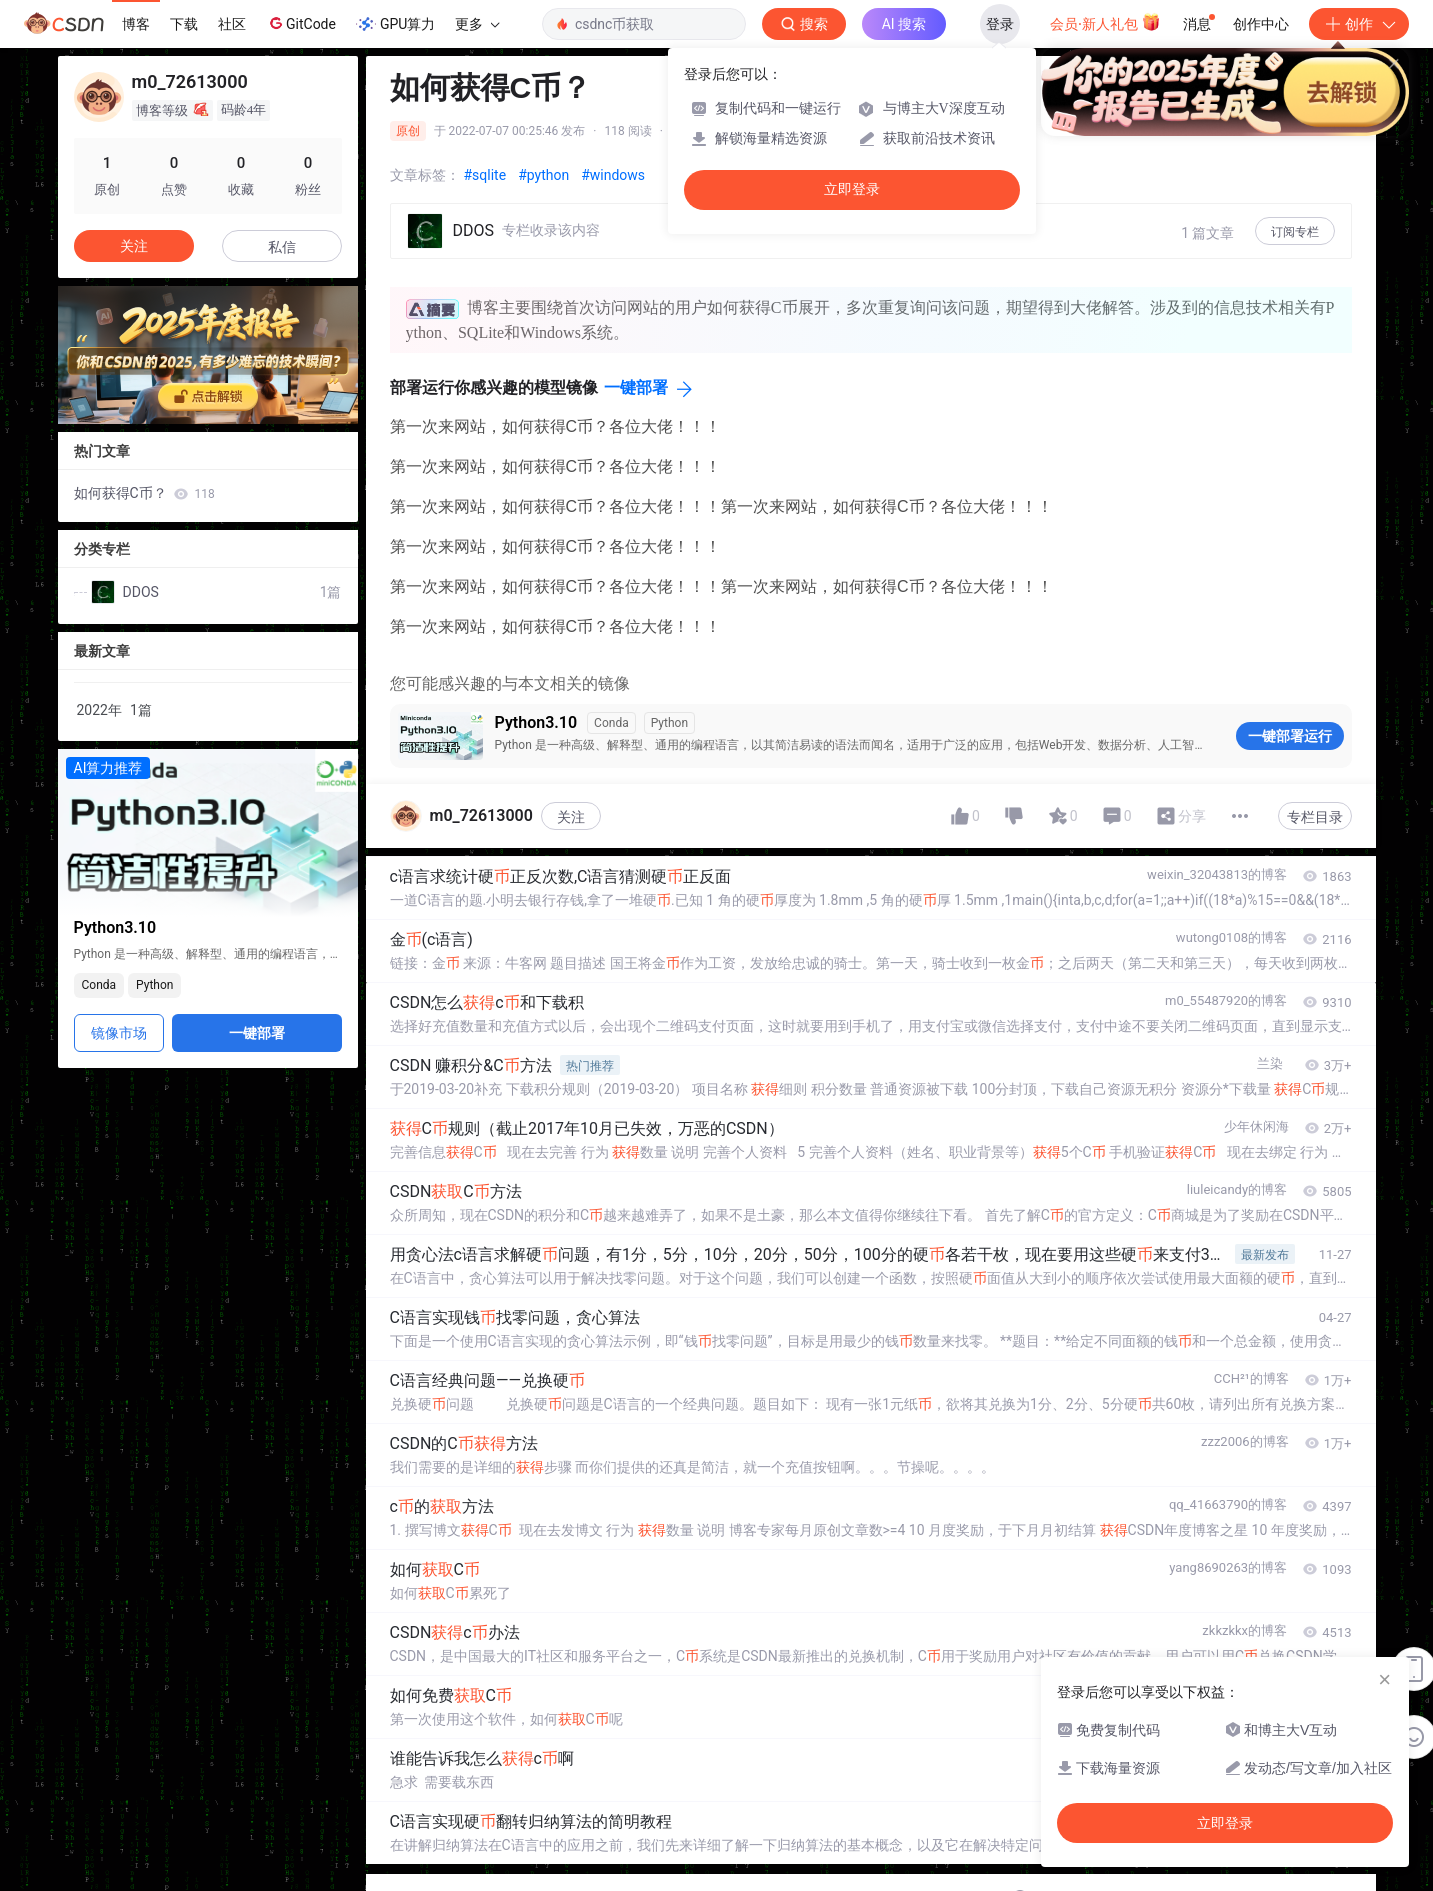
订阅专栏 (1295, 232)
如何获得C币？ (144, 493)
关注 (571, 817)
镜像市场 (119, 1033)
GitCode (301, 23)
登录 (1000, 24)
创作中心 (1261, 24)
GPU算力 (395, 24)
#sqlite (485, 175)
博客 (136, 24)
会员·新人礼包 (1105, 22)
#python (543, 175)
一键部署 (636, 387)
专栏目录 (1315, 817)
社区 (232, 24)
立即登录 (852, 189)
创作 (1359, 24)
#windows (613, 175)
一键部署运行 (1290, 736)
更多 (477, 24)
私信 (282, 247)
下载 (184, 24)
